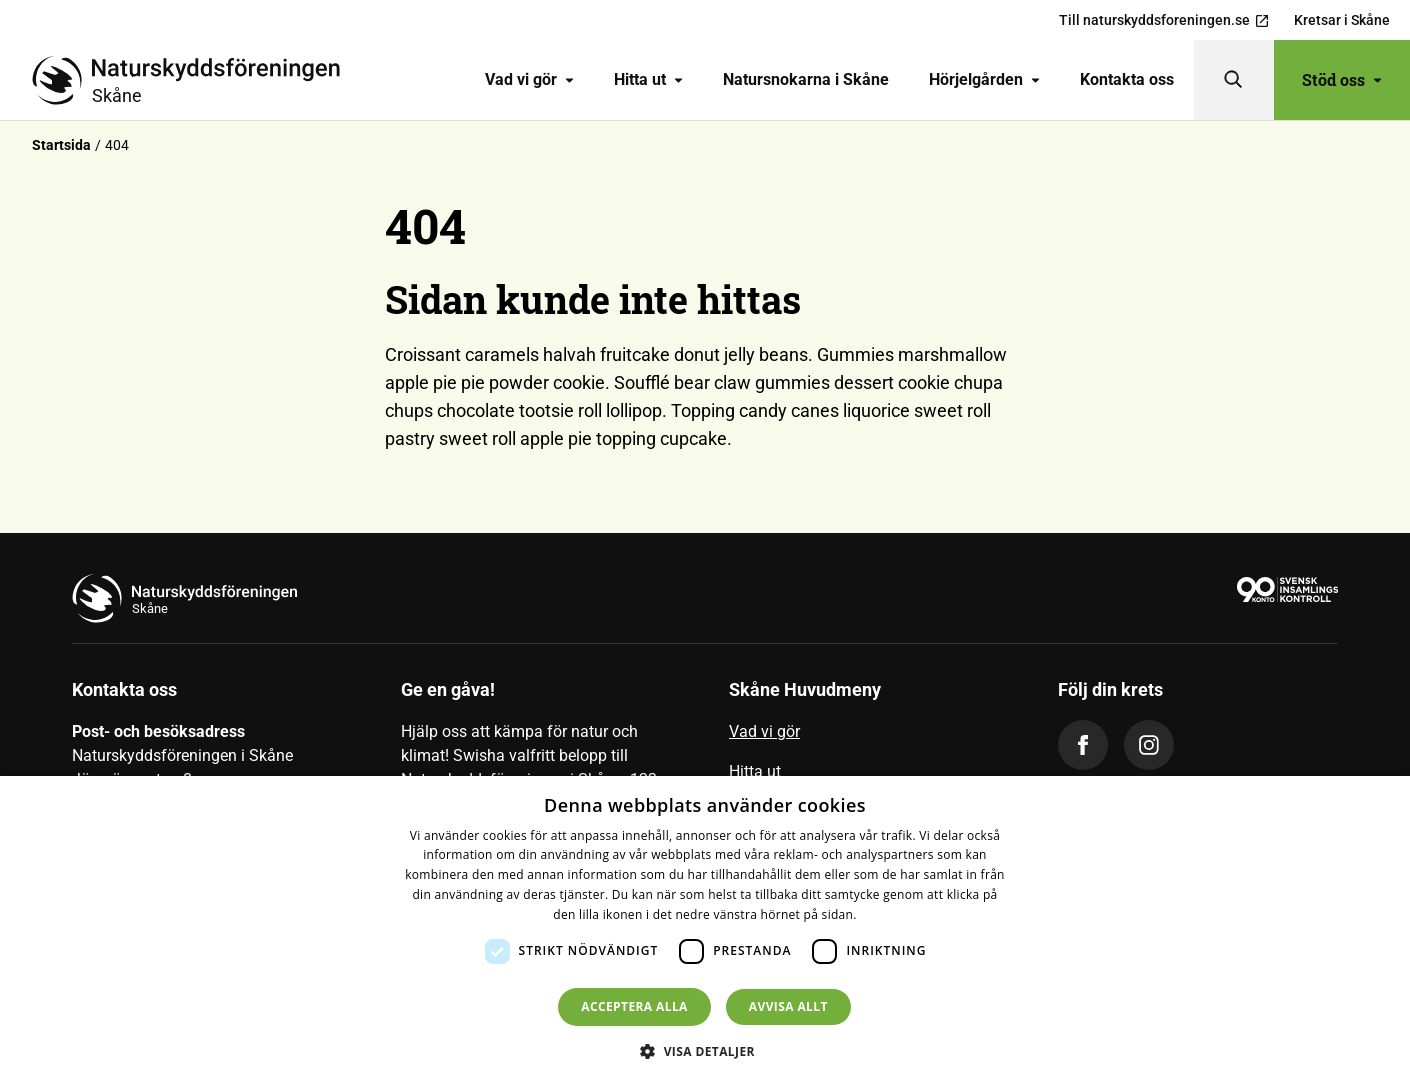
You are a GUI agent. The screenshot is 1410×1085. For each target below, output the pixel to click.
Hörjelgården (984, 79)
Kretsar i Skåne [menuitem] (1342, 20)
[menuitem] (529, 80)
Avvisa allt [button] (788, 1006)
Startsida (61, 145)
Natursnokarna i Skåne (806, 79)
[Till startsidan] (194, 80)
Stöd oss (1342, 79)
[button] (705, 1051)
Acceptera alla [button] (634, 1006)
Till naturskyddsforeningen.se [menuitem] (1164, 20)
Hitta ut (648, 79)
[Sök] (1234, 80)
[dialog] (705, 930)
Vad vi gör (529, 79)
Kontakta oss (1127, 79)
